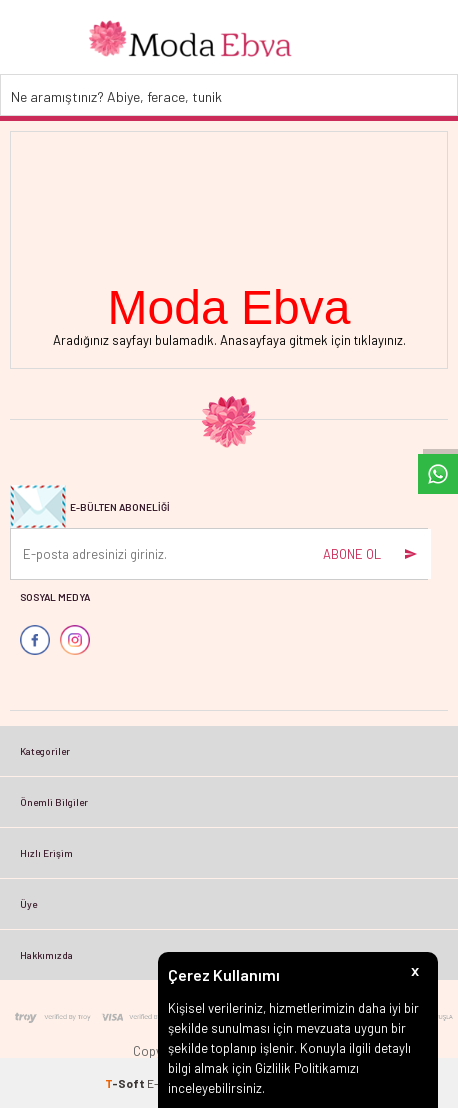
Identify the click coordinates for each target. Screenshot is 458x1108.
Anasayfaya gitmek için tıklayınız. (313, 340)
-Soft (126, 1083)
